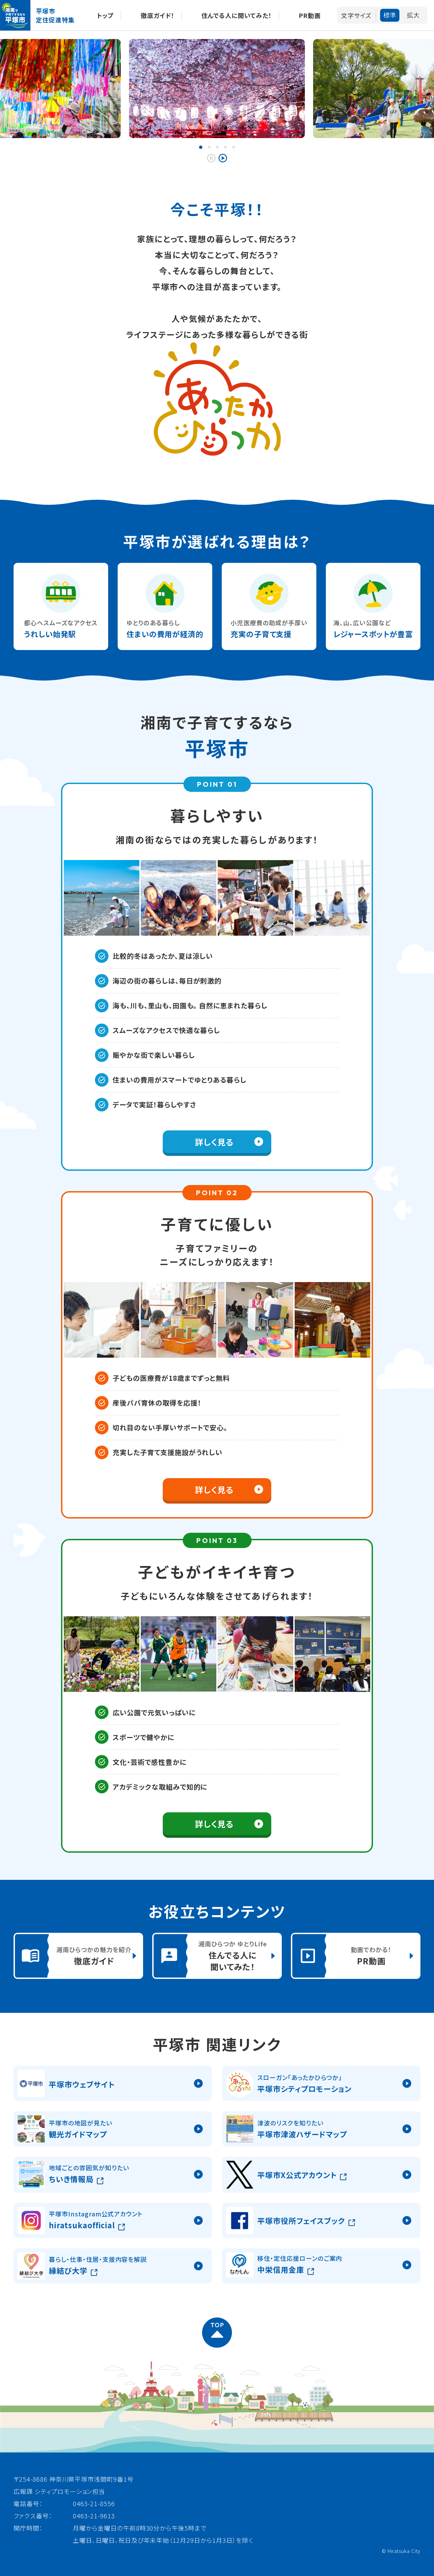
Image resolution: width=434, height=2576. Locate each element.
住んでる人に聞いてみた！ (236, 15)
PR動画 (310, 15)
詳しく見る (214, 1142)
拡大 (413, 15)
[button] (200, 147)
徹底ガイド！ (158, 15)
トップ (105, 15)
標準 (389, 15)
